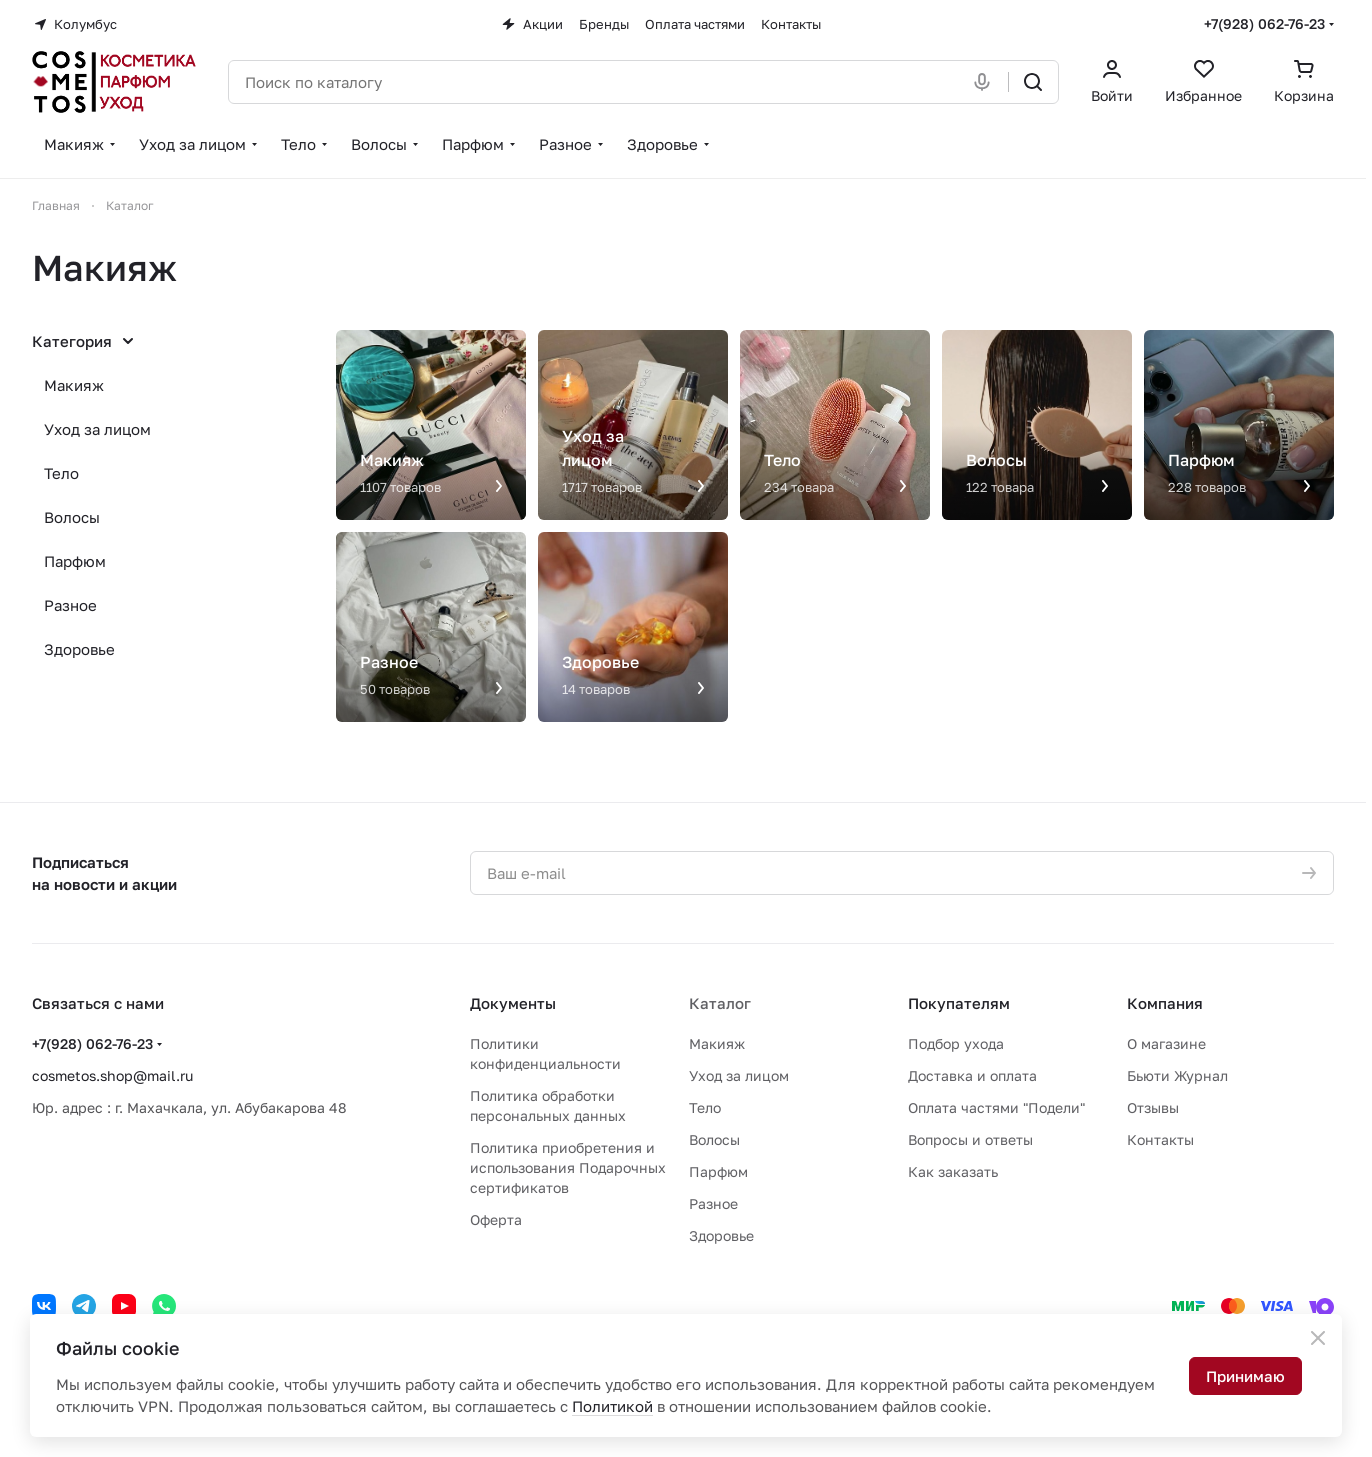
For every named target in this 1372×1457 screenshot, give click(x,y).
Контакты (1160, 1139)
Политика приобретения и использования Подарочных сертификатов (568, 1167)
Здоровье (79, 649)
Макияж (74, 385)
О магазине (1166, 1043)
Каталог (720, 1003)
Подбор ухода (956, 1043)
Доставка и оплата (972, 1075)
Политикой (612, 1406)
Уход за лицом (97, 429)
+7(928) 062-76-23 (1264, 23)
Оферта (496, 1219)
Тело (61, 473)
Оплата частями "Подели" (996, 1107)
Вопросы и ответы (970, 1139)
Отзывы (1153, 1107)
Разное (70, 605)
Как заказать (953, 1171)
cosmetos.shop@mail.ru (112, 1075)
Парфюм (75, 561)
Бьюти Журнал (1177, 1075)
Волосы (72, 517)
